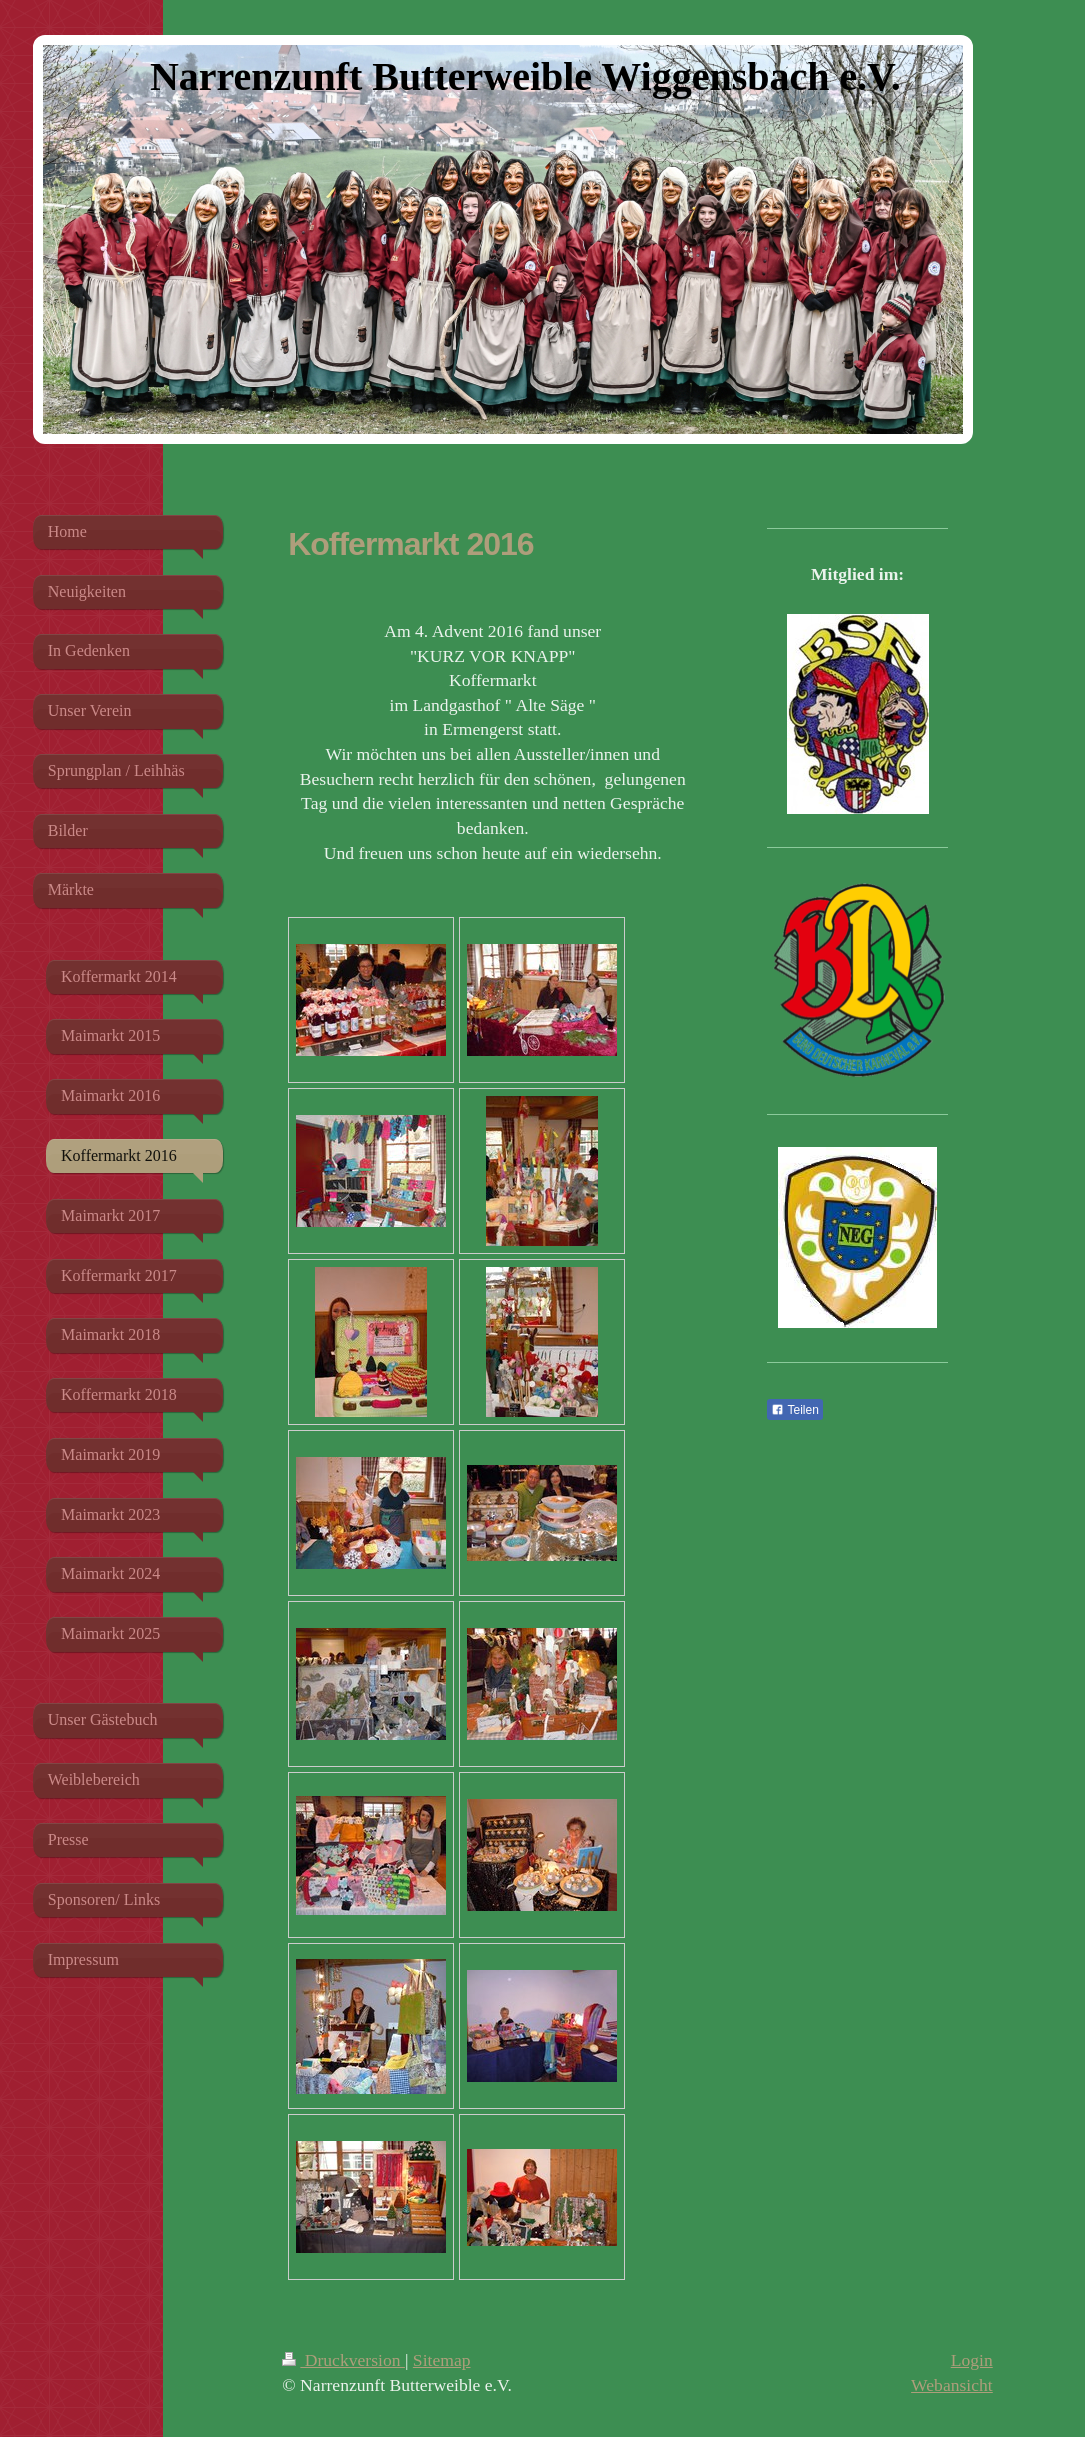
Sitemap (442, 2360)
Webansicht (952, 2385)
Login (972, 2360)
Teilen (794, 1410)
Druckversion (343, 2360)
